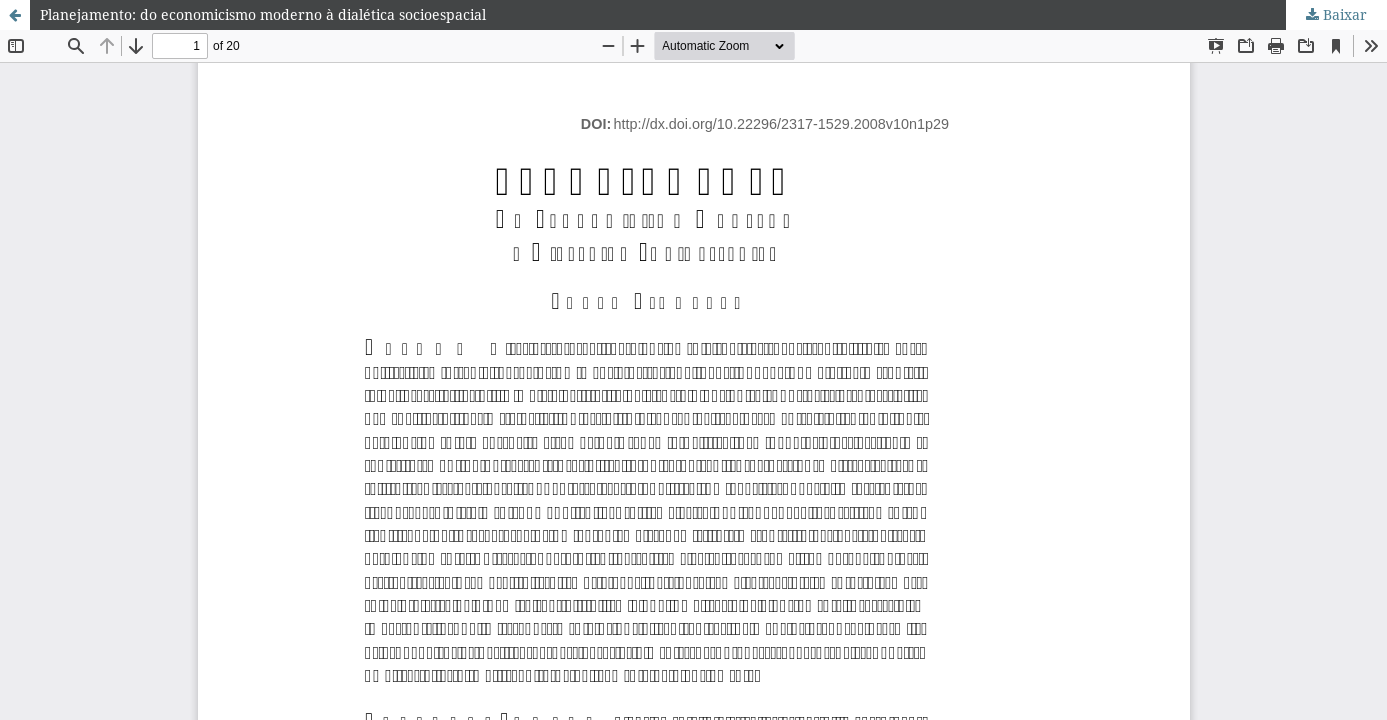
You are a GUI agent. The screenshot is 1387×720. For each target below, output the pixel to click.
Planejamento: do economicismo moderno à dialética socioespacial (263, 14)
